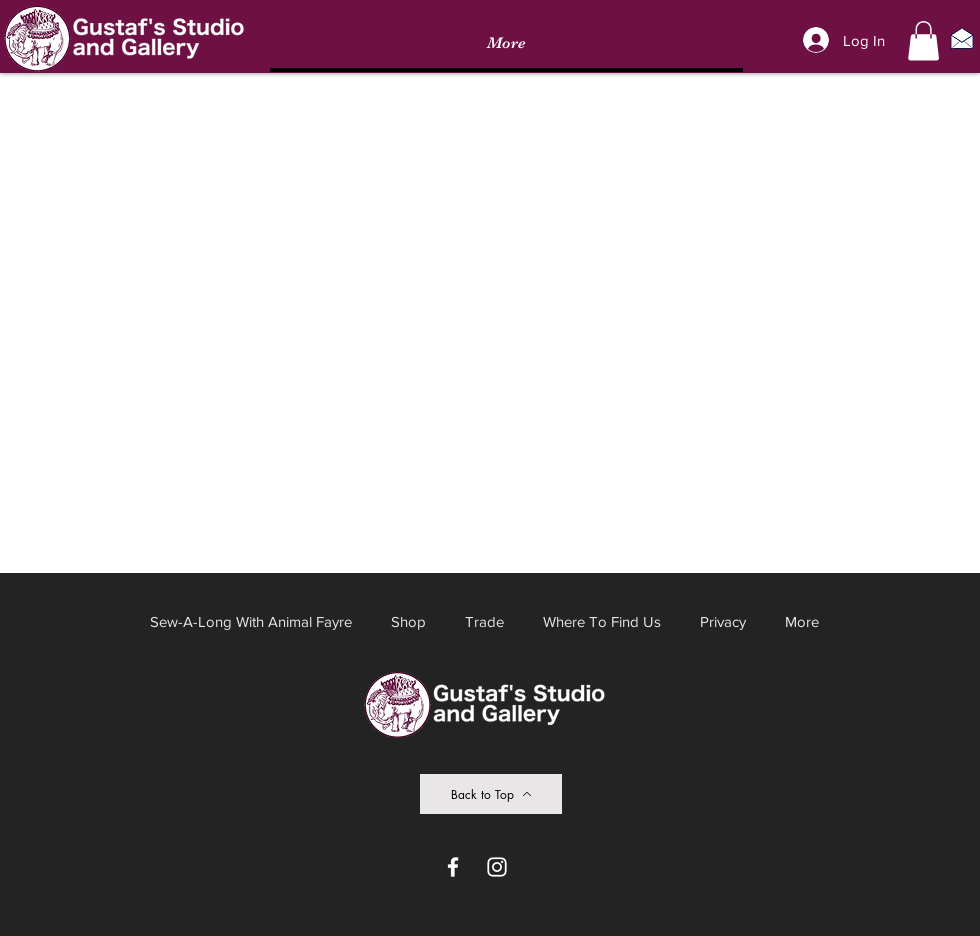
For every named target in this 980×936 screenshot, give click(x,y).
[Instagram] (497, 867)
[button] (923, 40)
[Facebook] (453, 867)
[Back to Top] (491, 794)
